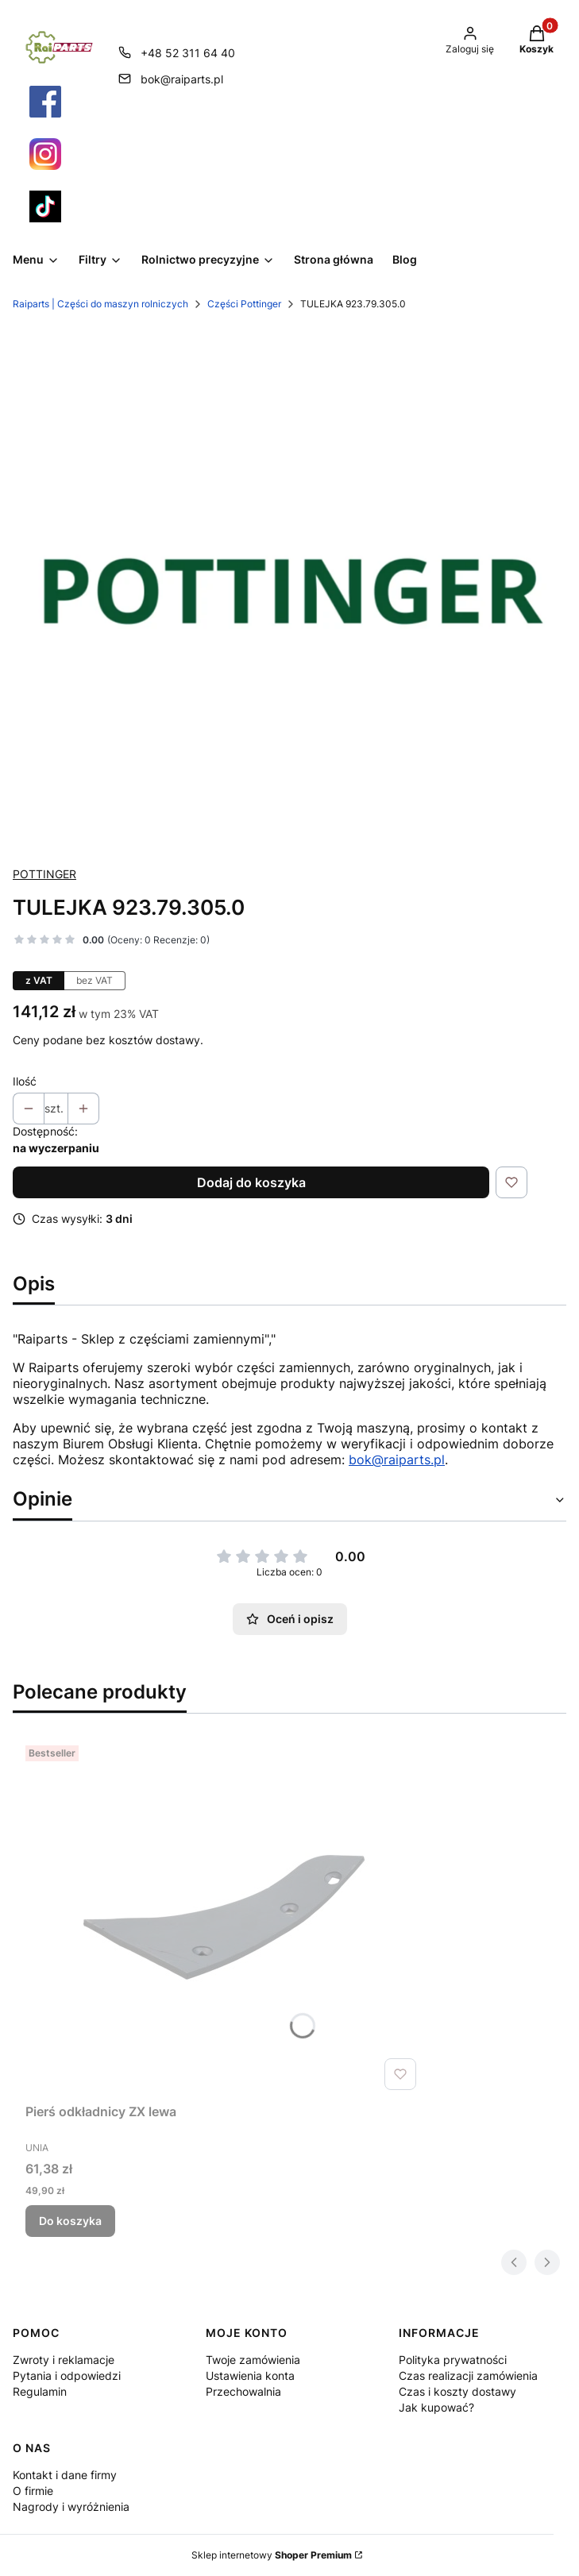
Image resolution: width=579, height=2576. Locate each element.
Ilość (25, 1081)
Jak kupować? (436, 2407)
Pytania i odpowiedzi (67, 2375)
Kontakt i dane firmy (65, 2475)
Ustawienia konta (250, 2375)
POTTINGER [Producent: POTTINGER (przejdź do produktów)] (44, 874)
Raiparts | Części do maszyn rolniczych (100, 304)
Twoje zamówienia (253, 2359)
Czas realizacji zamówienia (468, 2375)
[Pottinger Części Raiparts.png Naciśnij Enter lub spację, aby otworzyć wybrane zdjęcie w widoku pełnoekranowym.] (289, 589)
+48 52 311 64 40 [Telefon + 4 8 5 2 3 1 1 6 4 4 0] (188, 53)
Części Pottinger (244, 304)
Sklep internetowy (271, 2555)
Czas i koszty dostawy (457, 2391)
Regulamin (40, 2391)
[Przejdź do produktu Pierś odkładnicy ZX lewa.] (224, 1917)
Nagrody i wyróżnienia (71, 2506)
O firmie (33, 2490)
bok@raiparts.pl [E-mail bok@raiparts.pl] (182, 79)
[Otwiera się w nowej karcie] (45, 101)
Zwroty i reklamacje (63, 2359)
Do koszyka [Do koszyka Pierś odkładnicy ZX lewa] (70, 2220)
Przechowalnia (243, 2391)
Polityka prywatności (453, 2359)
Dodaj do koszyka (251, 1182)
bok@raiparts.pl (397, 1459)
